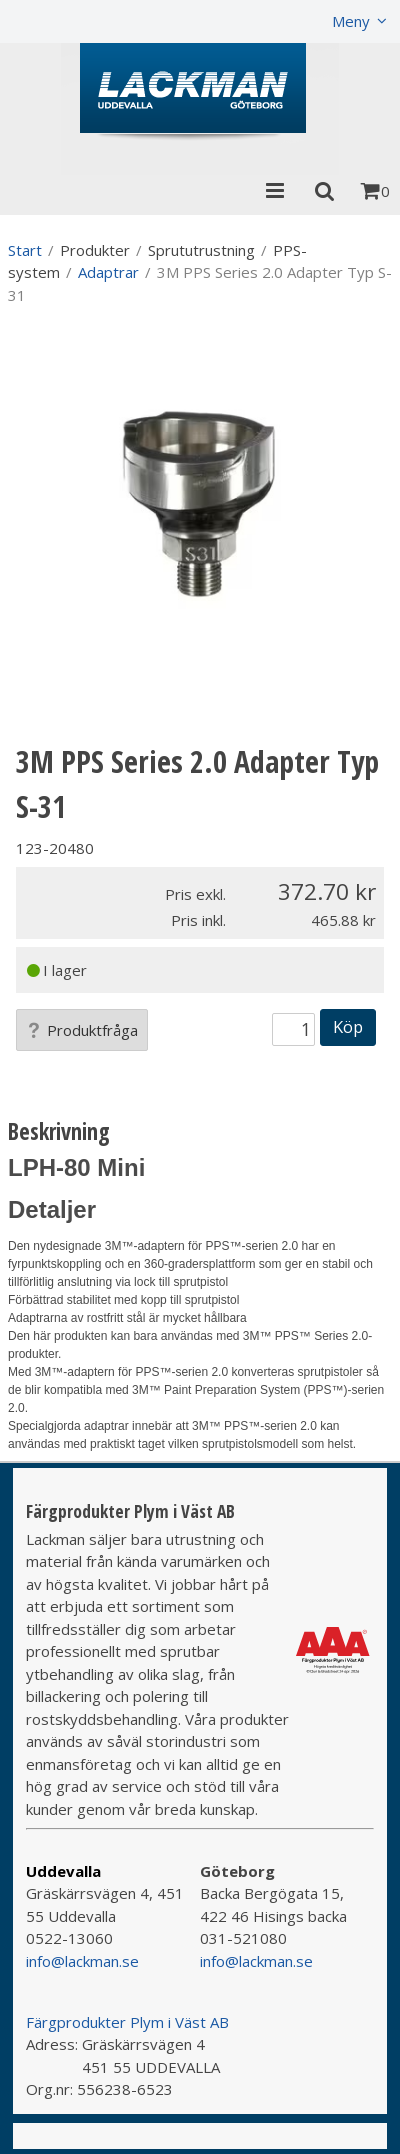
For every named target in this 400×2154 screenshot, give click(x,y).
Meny (351, 21)
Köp (348, 1026)
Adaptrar (108, 272)
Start (25, 250)
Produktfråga (82, 1030)
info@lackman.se (82, 1961)
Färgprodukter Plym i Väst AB (127, 2022)
